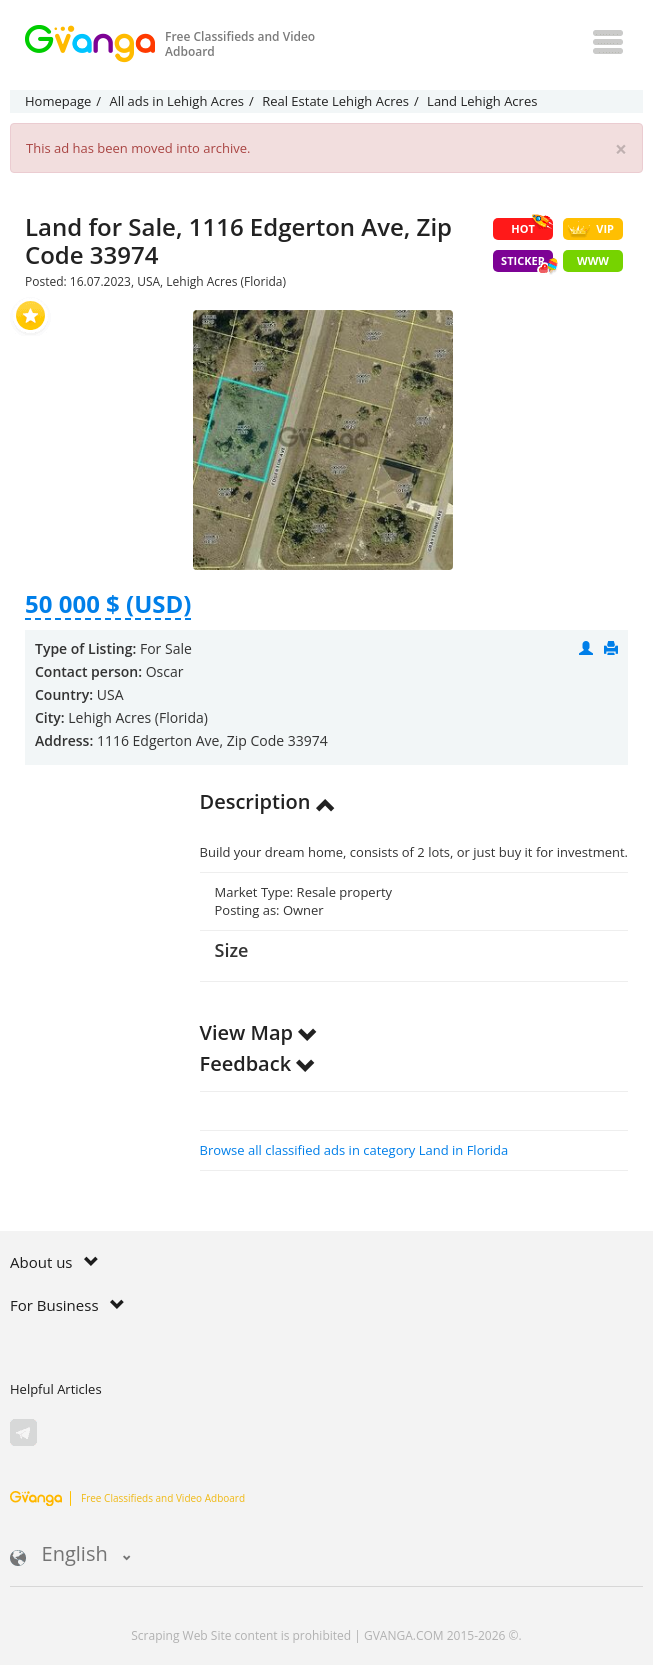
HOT (532, 227)
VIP (590, 229)
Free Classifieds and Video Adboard (127, 1498)
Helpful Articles (56, 1389)
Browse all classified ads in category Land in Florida (354, 1150)
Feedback (258, 1063)
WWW (593, 260)
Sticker (527, 262)
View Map (259, 1032)
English (70, 1555)
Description (268, 801)
